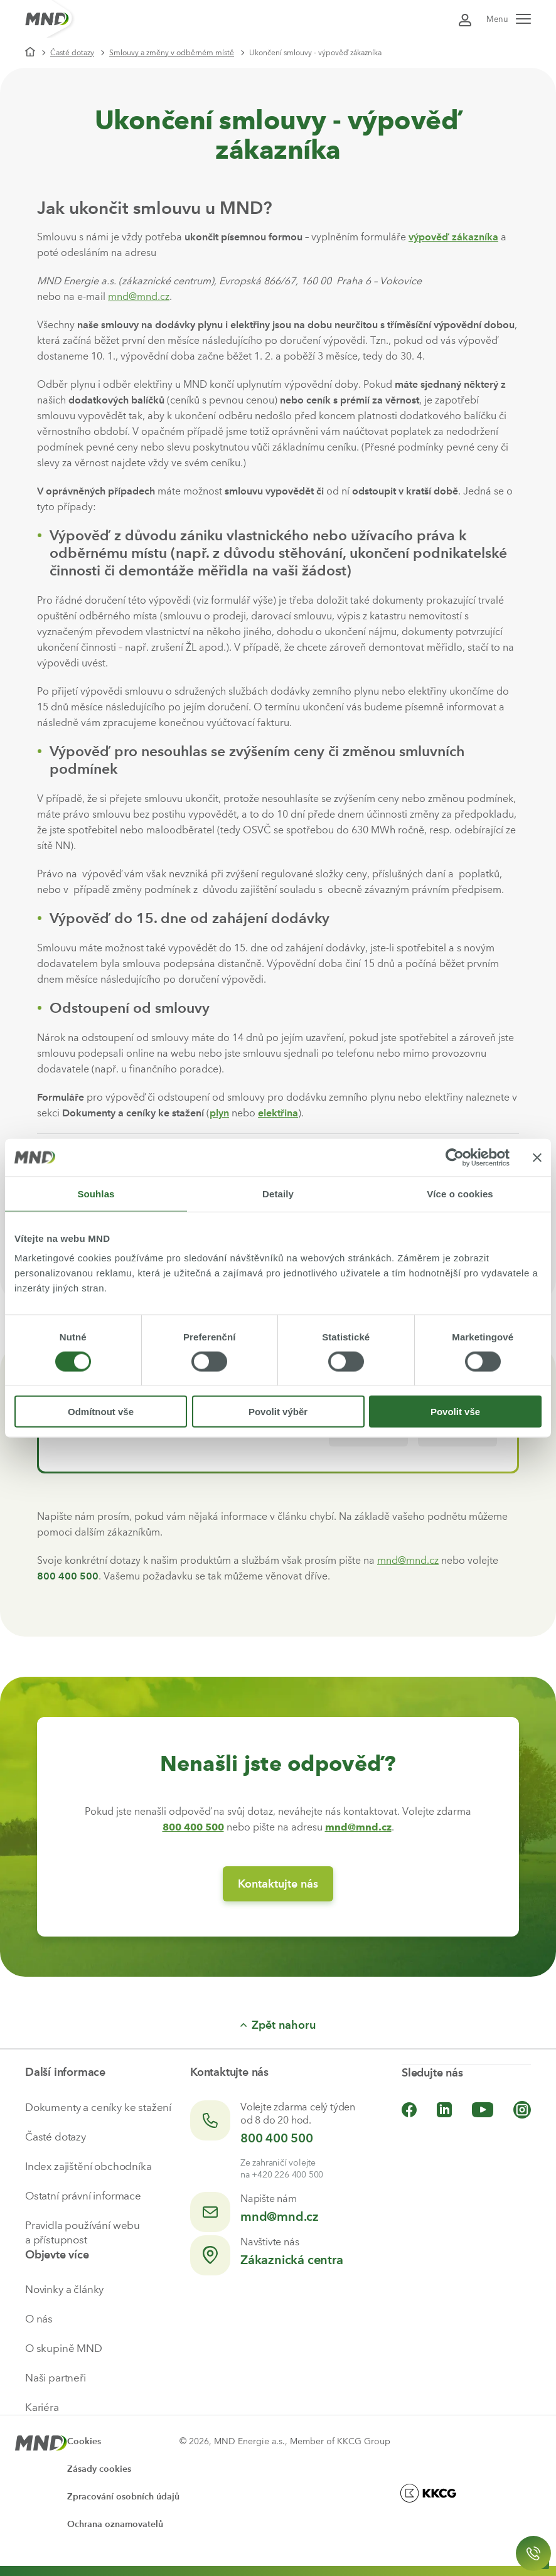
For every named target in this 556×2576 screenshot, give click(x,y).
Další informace (65, 2072)
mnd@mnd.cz (138, 296)
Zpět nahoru (278, 2025)
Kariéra (42, 2407)
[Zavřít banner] (537, 1157)
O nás (39, 2318)
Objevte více (57, 2255)
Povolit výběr (278, 1411)
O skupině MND (63, 2348)
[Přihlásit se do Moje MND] (465, 19)
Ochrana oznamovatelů (115, 2524)
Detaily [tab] (278, 1193)
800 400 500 (276, 2138)
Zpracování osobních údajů (123, 2496)
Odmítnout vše (101, 1411)
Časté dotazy (72, 52)
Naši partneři (55, 2377)
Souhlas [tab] (95, 1193)
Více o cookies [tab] (460, 1193)
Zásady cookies (99, 2469)
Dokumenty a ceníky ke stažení (98, 2107)
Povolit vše (455, 1411)
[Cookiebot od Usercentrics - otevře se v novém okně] (455, 1157)
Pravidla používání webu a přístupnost (82, 2232)
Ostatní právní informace (83, 2195)
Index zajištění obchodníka (88, 2166)
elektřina (278, 1113)
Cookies (84, 2441)
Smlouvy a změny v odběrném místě (171, 52)
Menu (508, 19)
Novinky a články (64, 2289)
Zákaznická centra (291, 2259)
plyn (219, 1113)
